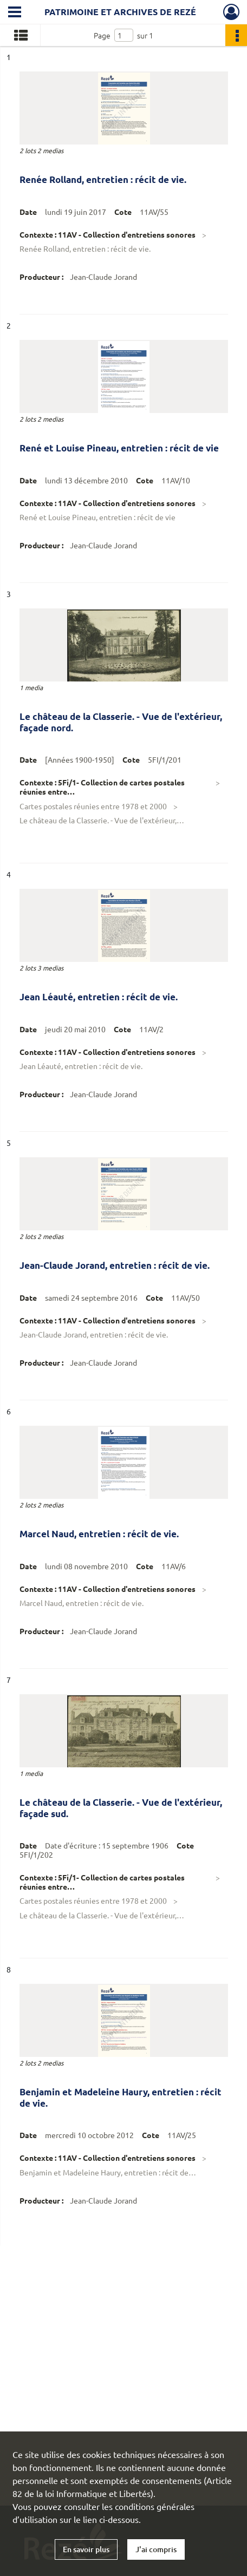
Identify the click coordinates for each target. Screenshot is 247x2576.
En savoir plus (86, 2549)
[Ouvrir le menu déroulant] (14, 12)
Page (102, 35)
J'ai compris (156, 2549)
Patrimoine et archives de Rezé (120, 11)
